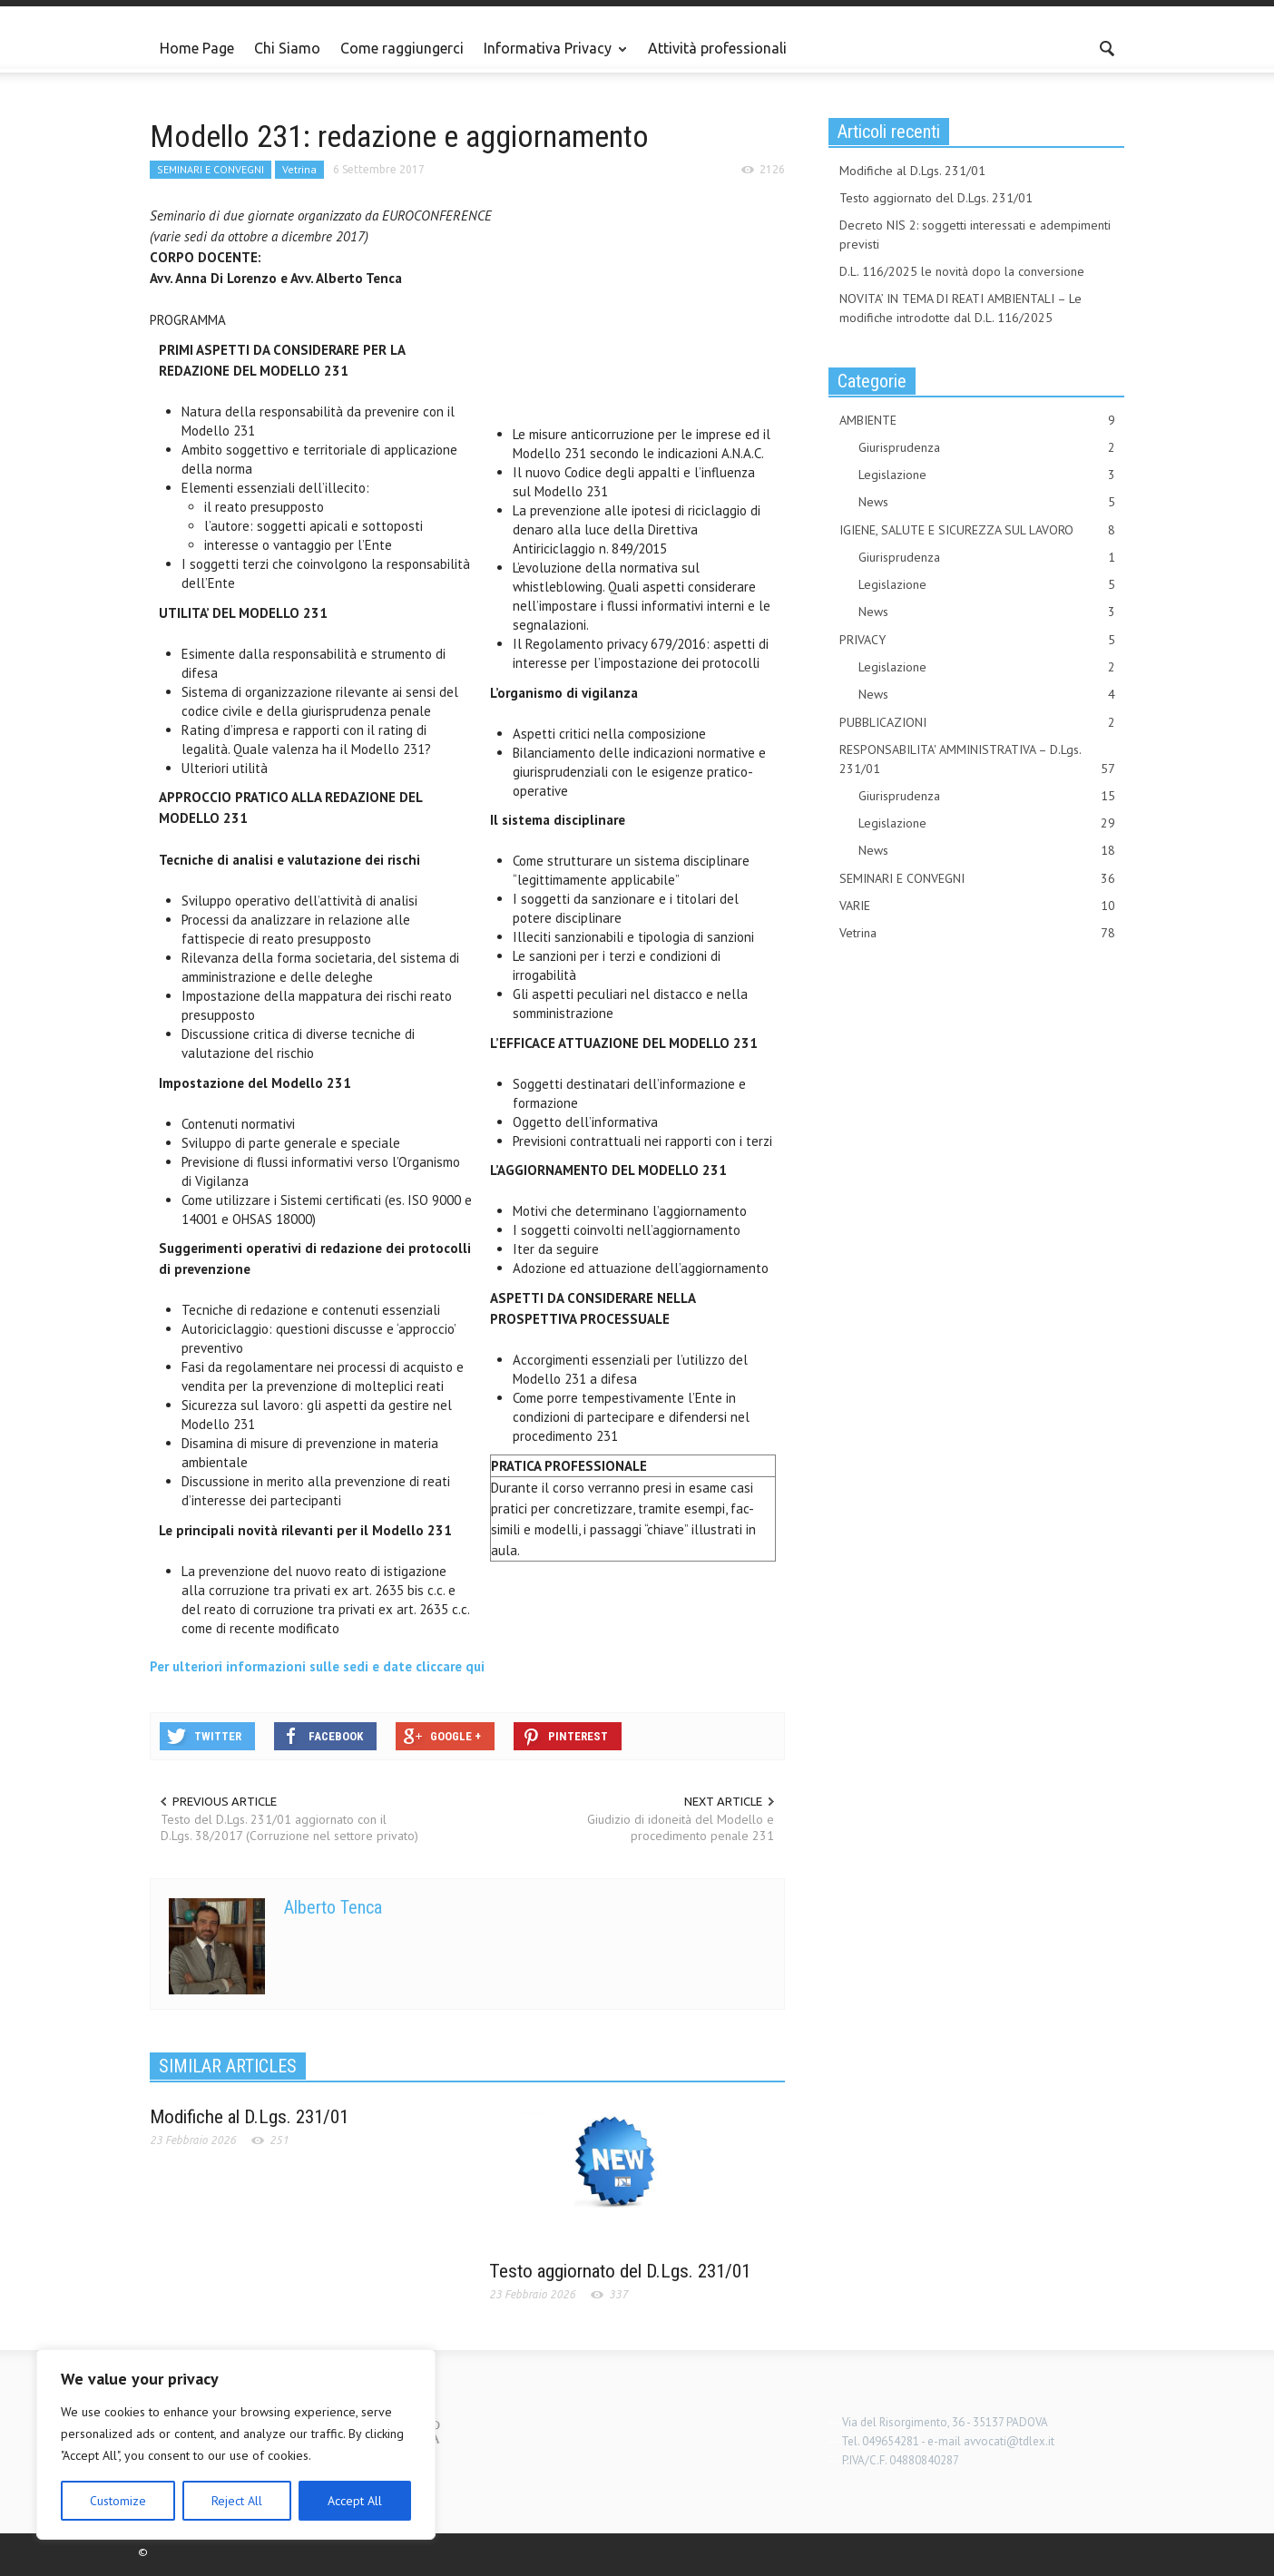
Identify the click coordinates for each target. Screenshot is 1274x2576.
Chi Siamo (287, 48)
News (986, 502)
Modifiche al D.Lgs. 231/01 (249, 2117)
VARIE (977, 906)
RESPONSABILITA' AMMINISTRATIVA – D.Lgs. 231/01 (977, 760)
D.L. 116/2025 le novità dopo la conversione (961, 271)
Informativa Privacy (550, 56)
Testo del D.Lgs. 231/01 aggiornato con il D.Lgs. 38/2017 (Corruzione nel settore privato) (289, 1827)
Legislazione (986, 475)
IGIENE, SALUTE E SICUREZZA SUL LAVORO (977, 530)
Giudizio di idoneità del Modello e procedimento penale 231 (680, 1827)
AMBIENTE (977, 420)
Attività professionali (717, 48)
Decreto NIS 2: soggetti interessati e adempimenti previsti (975, 234)
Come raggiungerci (402, 48)
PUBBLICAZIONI (977, 722)
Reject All (236, 2501)
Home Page (197, 48)
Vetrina (299, 169)
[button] (1106, 47)
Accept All (355, 2501)
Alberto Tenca (333, 1907)
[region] (236, 2444)
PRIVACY (977, 640)
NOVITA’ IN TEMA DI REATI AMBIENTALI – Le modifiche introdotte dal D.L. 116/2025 (960, 308)
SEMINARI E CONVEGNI (210, 169)
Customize (118, 2501)
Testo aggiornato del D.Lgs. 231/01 (619, 2271)
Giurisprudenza (986, 447)
